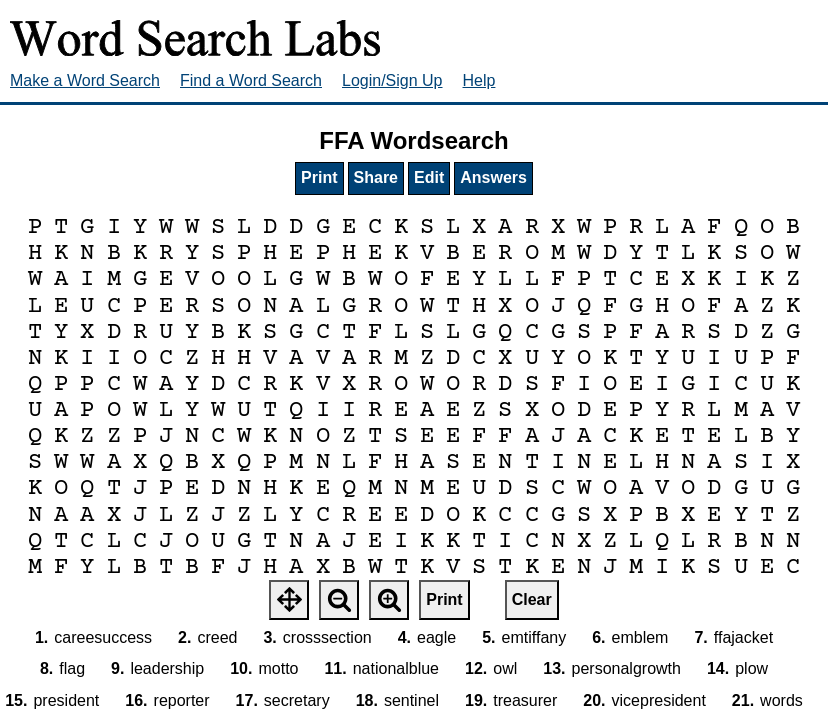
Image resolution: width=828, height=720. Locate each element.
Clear (532, 599)
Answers (493, 177)
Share (376, 177)
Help (479, 80)
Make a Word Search (85, 80)
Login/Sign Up (392, 80)
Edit (429, 177)
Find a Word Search (251, 80)
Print (319, 177)
